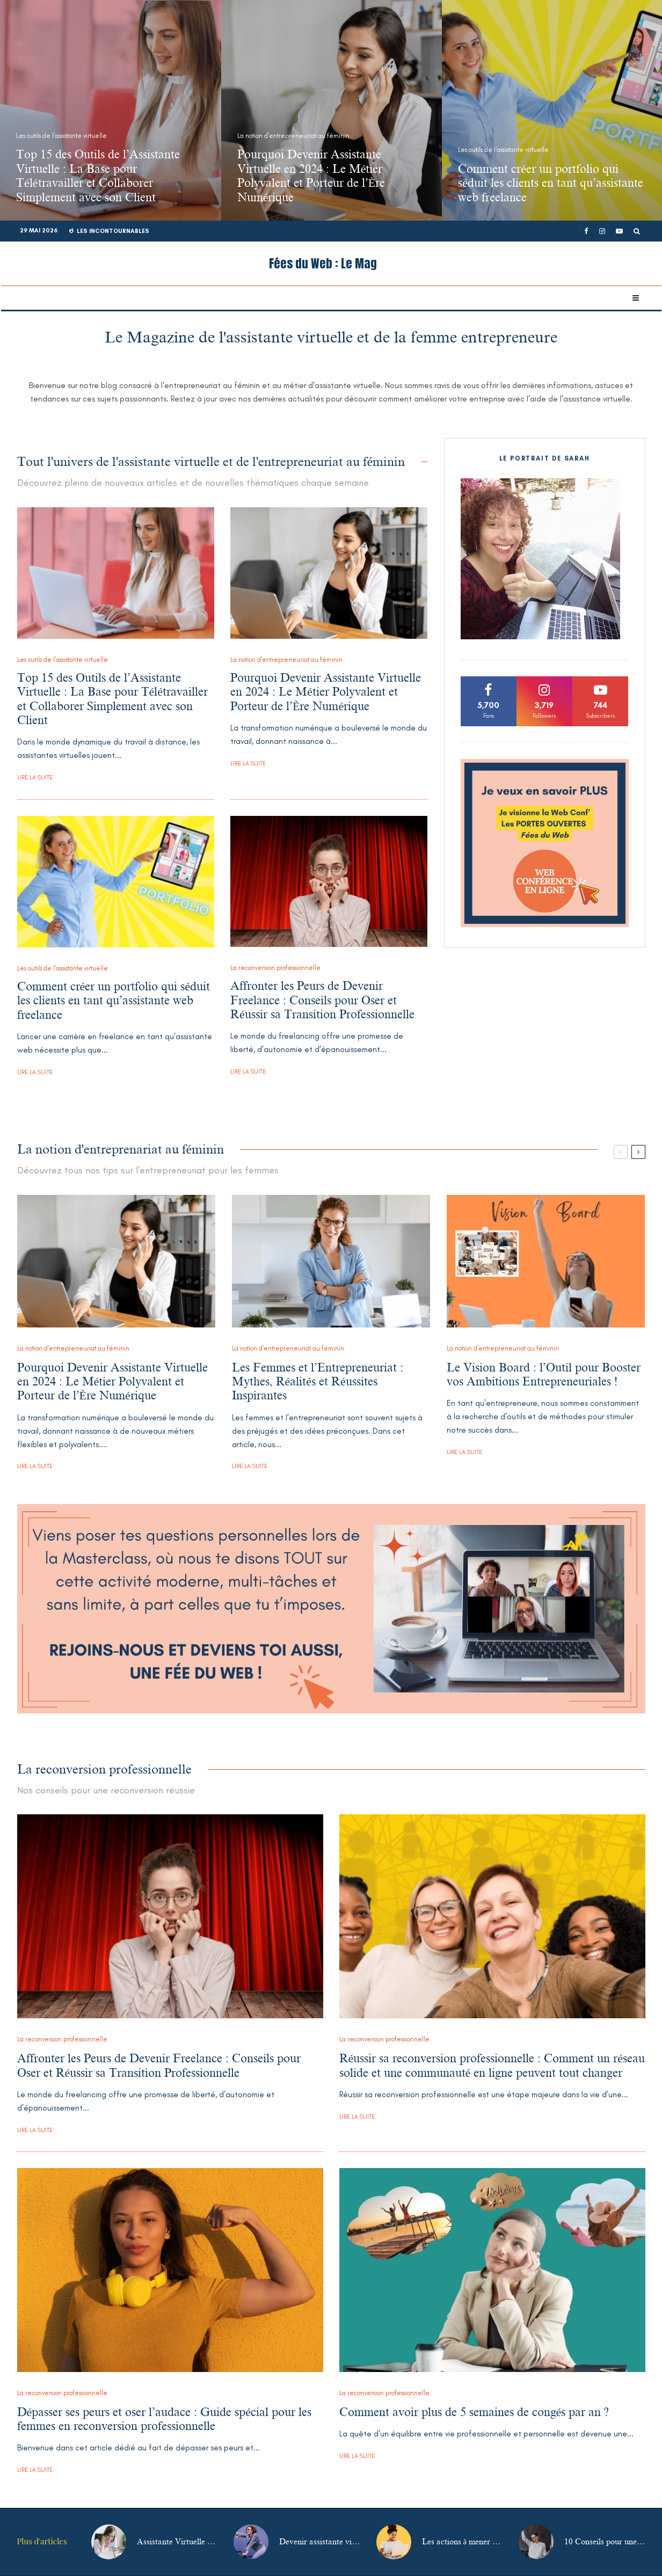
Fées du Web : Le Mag (323, 263)
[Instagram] (602, 231)
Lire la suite (35, 777)
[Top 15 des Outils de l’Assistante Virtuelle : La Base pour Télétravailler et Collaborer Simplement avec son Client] (110, 110)
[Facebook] (586, 231)
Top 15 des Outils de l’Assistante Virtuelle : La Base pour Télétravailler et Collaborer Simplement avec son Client (112, 699)
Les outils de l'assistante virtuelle (62, 659)
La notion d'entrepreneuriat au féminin (286, 659)
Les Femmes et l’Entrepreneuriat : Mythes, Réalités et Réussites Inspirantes (317, 1382)
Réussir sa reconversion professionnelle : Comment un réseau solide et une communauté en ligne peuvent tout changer (492, 2065)
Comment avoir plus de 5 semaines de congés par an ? (474, 2412)
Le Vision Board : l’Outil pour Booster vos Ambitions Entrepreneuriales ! (544, 1374)
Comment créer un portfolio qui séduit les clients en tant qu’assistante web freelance (113, 1000)
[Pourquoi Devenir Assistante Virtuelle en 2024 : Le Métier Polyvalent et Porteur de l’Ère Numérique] (331, 110)
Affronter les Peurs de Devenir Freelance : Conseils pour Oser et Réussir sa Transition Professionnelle (322, 1000)
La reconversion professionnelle (275, 968)
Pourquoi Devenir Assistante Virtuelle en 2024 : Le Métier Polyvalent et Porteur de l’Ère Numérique (325, 692)
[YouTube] (619, 231)
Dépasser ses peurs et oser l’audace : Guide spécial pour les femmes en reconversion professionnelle (164, 2419)
